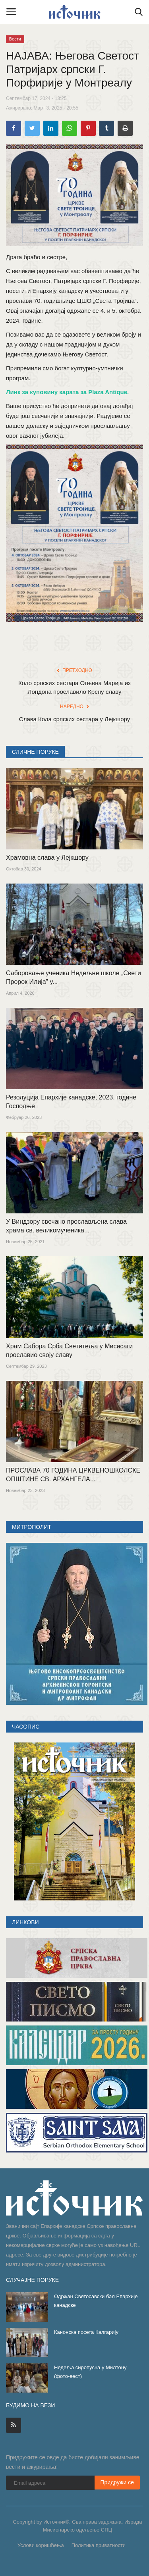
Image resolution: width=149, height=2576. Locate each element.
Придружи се (117, 2482)
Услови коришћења (40, 2545)
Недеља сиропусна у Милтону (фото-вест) (90, 2371)
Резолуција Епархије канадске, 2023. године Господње (71, 1101)
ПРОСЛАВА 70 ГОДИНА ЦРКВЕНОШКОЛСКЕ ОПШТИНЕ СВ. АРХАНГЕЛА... (73, 1474)
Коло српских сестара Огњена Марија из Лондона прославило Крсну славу (74, 687)
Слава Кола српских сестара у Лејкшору (74, 719)
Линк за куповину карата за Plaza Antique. (67, 392)
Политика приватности (99, 2545)
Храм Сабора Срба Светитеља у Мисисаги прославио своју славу (69, 1350)
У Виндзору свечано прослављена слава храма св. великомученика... (66, 1226)
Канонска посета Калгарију (86, 2332)
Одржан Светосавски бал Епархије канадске (95, 2300)
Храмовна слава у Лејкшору (47, 857)
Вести (15, 39)
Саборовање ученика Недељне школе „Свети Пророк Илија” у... (73, 977)
